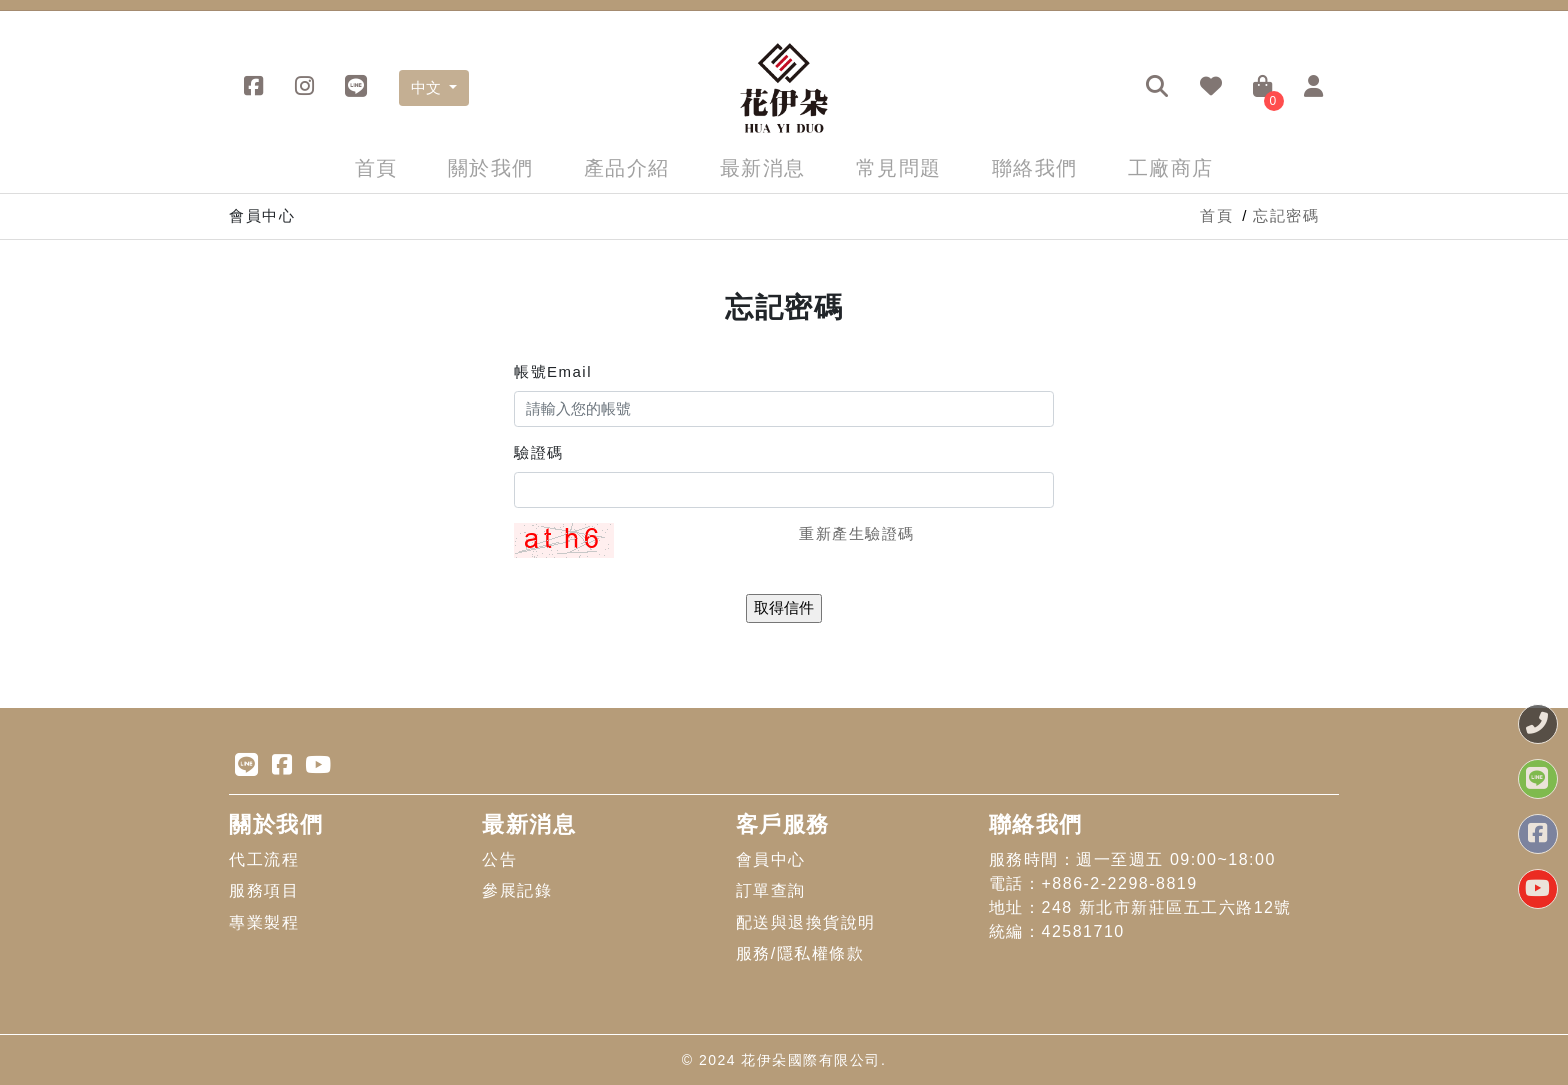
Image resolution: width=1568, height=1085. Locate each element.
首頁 (376, 168)
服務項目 (264, 890)
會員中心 (771, 859)
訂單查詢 (771, 890)
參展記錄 (517, 890)
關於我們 (491, 168)
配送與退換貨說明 (806, 922)
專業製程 (264, 922)
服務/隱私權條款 (800, 953)
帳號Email (553, 371)
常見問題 (899, 168)
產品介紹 (627, 168)
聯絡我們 (1035, 168)
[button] (1158, 88)
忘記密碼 (1286, 215)
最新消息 (763, 168)
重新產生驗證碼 (857, 533)
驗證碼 (539, 452)
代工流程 (264, 859)
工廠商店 (1171, 168)
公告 (499, 859)
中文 (428, 87)
